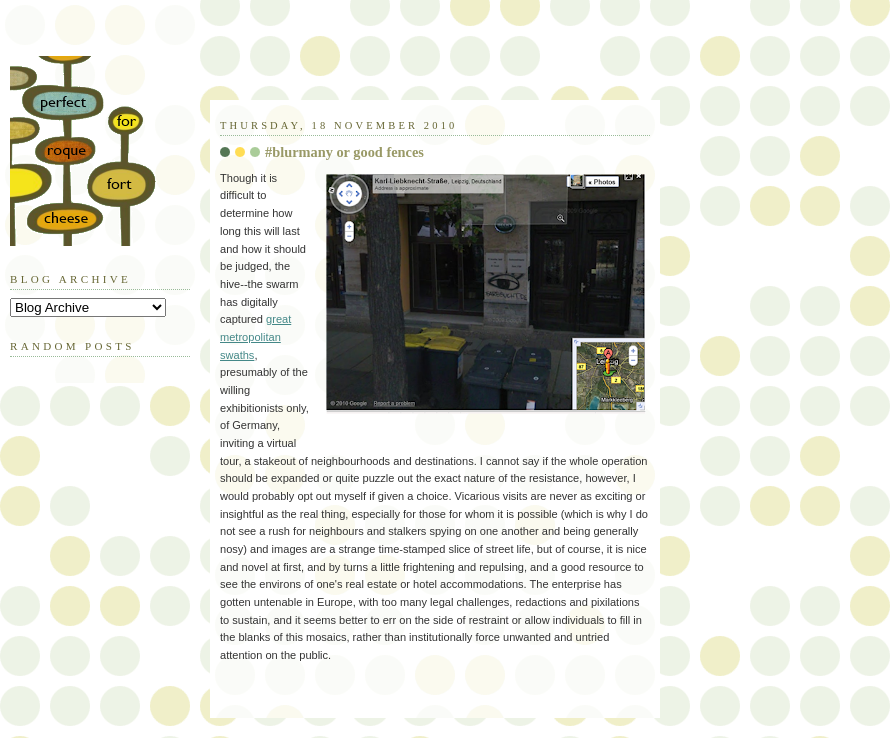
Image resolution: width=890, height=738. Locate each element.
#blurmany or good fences (344, 152)
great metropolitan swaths (255, 336)
